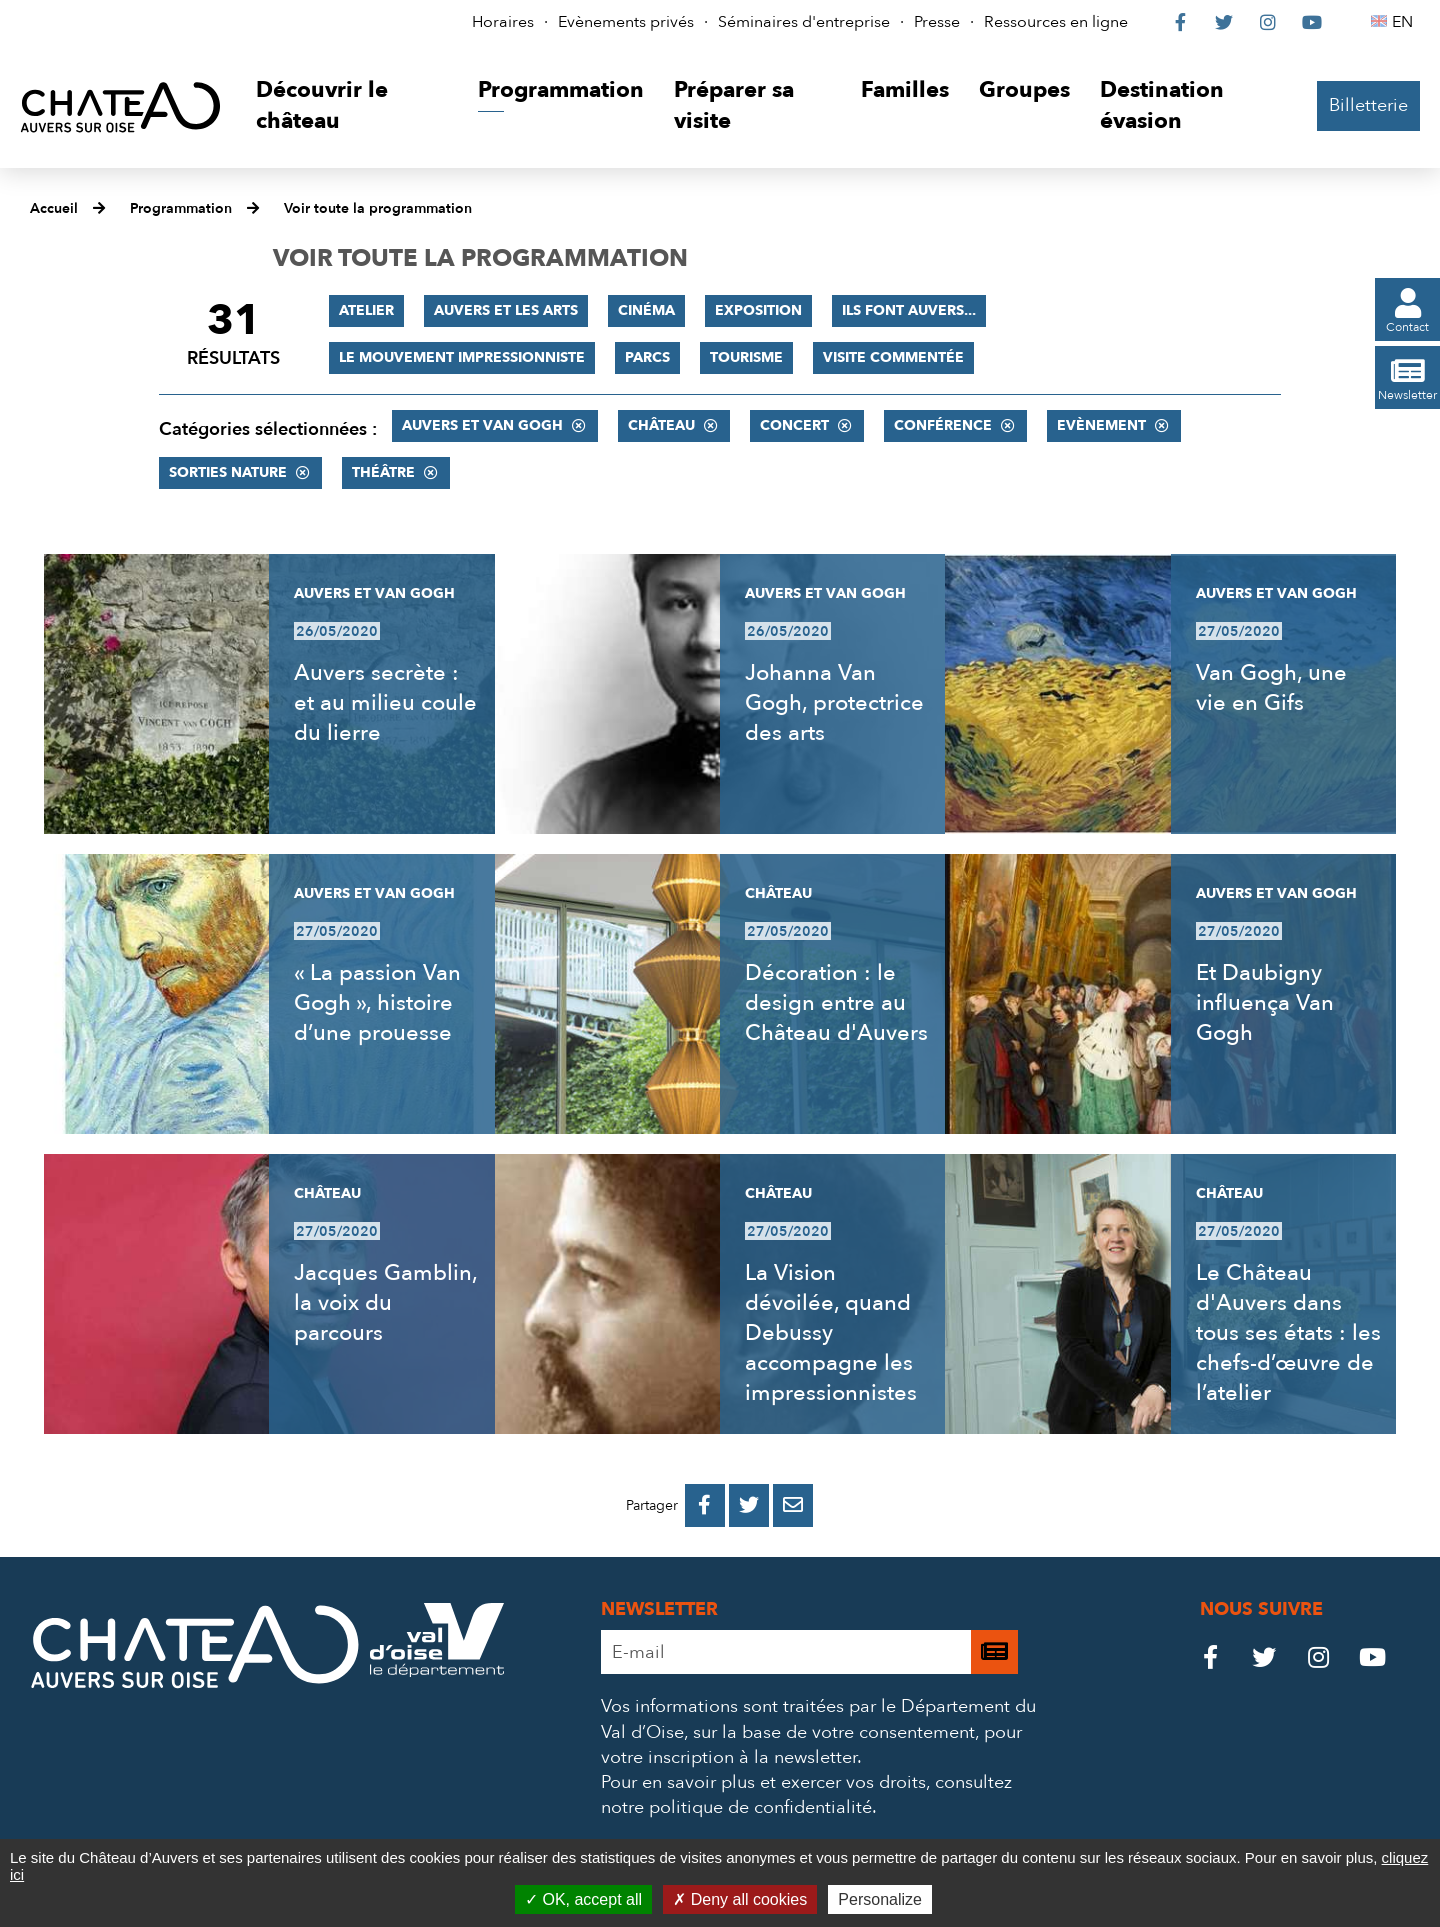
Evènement (1101, 425)
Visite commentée (893, 357)
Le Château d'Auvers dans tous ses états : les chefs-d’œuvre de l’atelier (1288, 1333)
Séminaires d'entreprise (804, 22)
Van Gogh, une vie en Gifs (1271, 688)
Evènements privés (626, 22)
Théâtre (383, 472)
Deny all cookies (740, 1899)
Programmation (181, 208)
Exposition (758, 310)
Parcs (647, 357)
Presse (937, 22)
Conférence (943, 425)
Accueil (54, 208)
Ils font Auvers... (909, 310)
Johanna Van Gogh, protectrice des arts (834, 703)
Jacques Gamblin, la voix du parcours (385, 1303)
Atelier (366, 310)
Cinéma (646, 310)
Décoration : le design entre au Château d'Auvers (836, 1003)
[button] (351, 106)
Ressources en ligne (1056, 22)
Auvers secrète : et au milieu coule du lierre (385, 703)
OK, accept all (583, 1899)
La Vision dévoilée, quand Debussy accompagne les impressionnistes (831, 1333)
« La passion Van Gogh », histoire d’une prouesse (377, 1003)
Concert (794, 425)
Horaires (503, 22)
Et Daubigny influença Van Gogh (1265, 1003)
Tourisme (746, 357)
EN (1405, 22)
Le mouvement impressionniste (462, 357)
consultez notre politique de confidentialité (806, 1795)
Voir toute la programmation (378, 208)
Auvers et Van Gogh (482, 425)
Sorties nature (228, 472)
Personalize (880, 1899)
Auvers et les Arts (506, 310)
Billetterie (1368, 105)
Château (661, 425)
